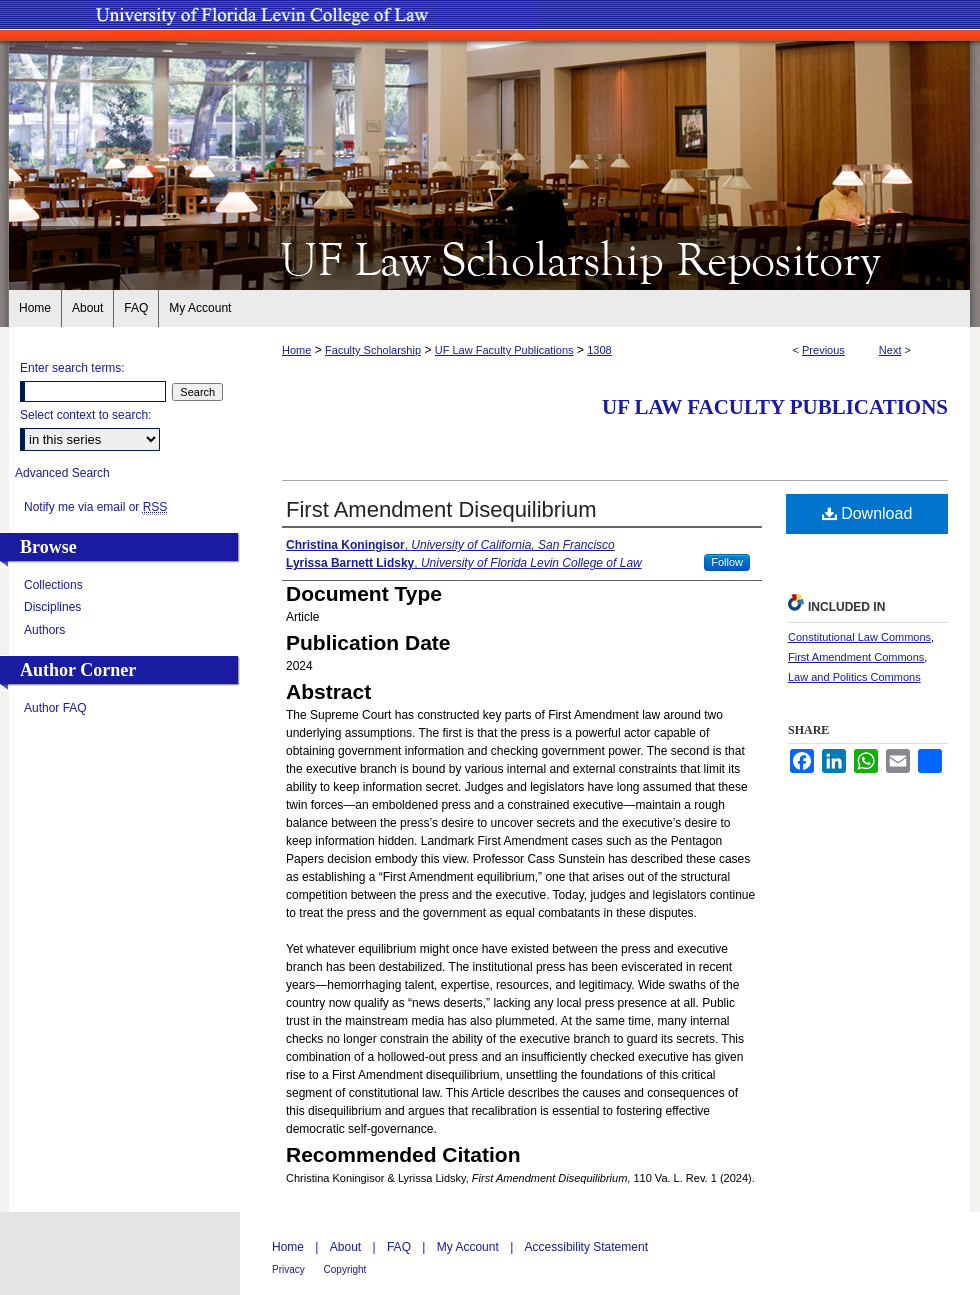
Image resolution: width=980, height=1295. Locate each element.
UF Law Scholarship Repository (490, 258)
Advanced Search (62, 473)
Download (867, 513)
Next (890, 350)
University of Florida (864, 1253)
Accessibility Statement (586, 1247)
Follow (727, 562)
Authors (44, 630)
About (347, 1247)
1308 (599, 350)
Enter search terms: (72, 368)
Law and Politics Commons (854, 677)
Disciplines (52, 607)
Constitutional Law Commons (859, 637)
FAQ (400, 1247)
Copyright (345, 1269)
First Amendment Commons (856, 657)
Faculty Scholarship (373, 350)
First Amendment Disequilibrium (441, 509)
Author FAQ (55, 708)
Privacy (290, 1269)
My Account (469, 1247)
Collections (53, 585)
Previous (823, 350)
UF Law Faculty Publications (504, 350)
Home (296, 350)
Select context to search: (85, 415)
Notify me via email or (95, 507)
